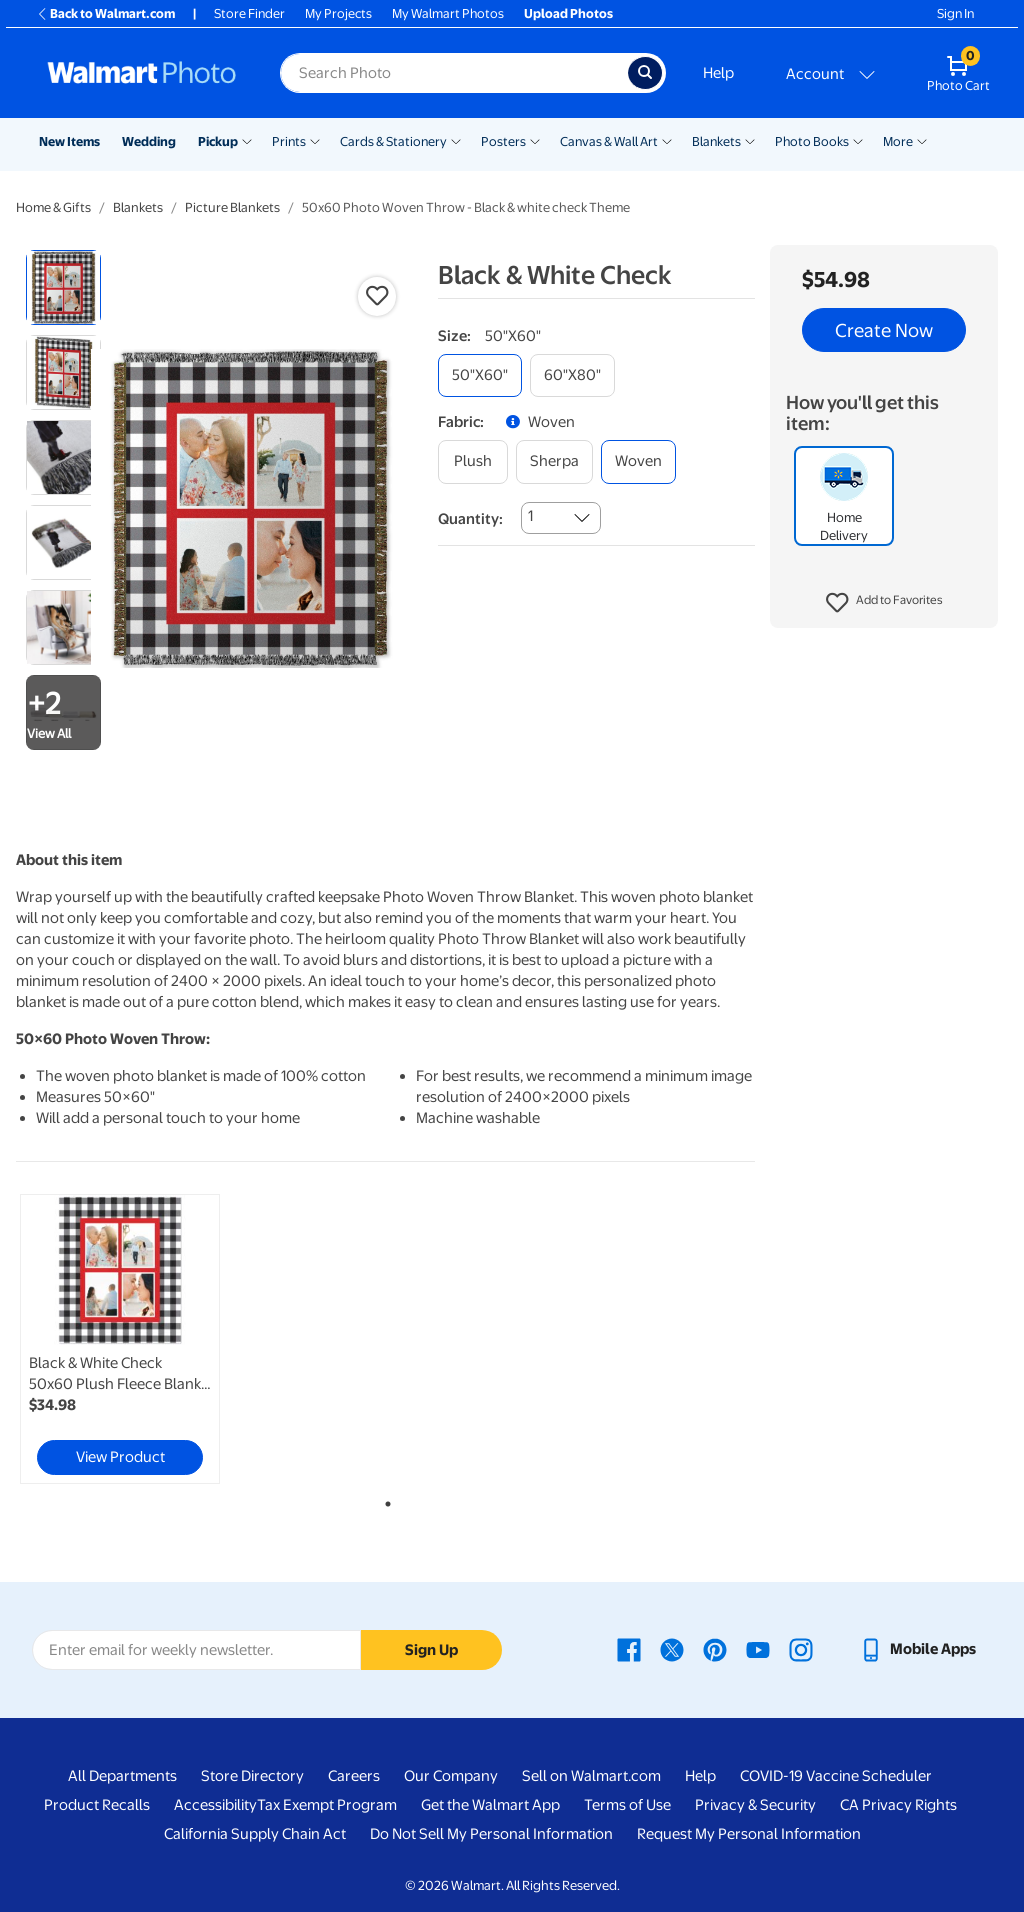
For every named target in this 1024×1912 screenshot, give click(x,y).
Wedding (149, 141)
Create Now (884, 330)
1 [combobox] (530, 516)
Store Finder (249, 13)
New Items (69, 141)
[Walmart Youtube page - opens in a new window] (758, 1649)
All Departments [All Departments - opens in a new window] (122, 1776)
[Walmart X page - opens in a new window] (672, 1649)
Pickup (218, 141)
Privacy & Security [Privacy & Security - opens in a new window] (755, 1805)
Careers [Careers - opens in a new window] (354, 1776)
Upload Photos (568, 13)
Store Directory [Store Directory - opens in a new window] (252, 1776)
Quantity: (470, 519)
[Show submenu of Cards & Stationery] (456, 140)
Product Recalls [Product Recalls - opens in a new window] (97, 1805)
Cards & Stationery (393, 141)
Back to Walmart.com (105, 13)
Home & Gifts (53, 207)
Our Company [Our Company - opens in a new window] (451, 1776)
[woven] (638, 461)
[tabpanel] (140, 1339)
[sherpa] (554, 461)
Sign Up (431, 1650)
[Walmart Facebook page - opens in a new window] (629, 1649)
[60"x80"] (572, 375)
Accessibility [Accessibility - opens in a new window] (215, 1805)
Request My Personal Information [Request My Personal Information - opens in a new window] (749, 1834)
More (898, 141)
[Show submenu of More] (922, 140)
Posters (503, 141)
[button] (884, 603)
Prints (289, 141)
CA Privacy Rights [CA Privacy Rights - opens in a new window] (898, 1805)
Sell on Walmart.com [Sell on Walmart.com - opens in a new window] (591, 1776)
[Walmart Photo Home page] (142, 73)
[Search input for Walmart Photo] (454, 73)
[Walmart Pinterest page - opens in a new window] (715, 1649)
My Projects (338, 13)
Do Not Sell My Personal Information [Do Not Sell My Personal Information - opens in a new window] (491, 1834)
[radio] (63, 287)
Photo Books (812, 141)
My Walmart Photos (448, 13)
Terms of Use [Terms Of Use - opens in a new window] (627, 1805)
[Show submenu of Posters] (535, 140)
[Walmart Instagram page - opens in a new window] (801, 1649)
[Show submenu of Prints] (315, 140)
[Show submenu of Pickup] (247, 140)
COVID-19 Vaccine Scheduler (836, 1776)
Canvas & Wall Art (609, 141)
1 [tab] (384, 1500)
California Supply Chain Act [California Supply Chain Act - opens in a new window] (255, 1834)
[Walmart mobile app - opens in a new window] (917, 1649)
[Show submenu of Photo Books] (858, 140)
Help (718, 73)
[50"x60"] (480, 375)
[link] (120, 1339)
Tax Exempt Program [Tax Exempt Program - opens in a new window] (327, 1805)
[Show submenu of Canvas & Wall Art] (667, 140)
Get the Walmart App (490, 1805)
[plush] (473, 461)
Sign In (955, 13)
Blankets (716, 141)
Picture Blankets (232, 207)
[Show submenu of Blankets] (750, 140)
